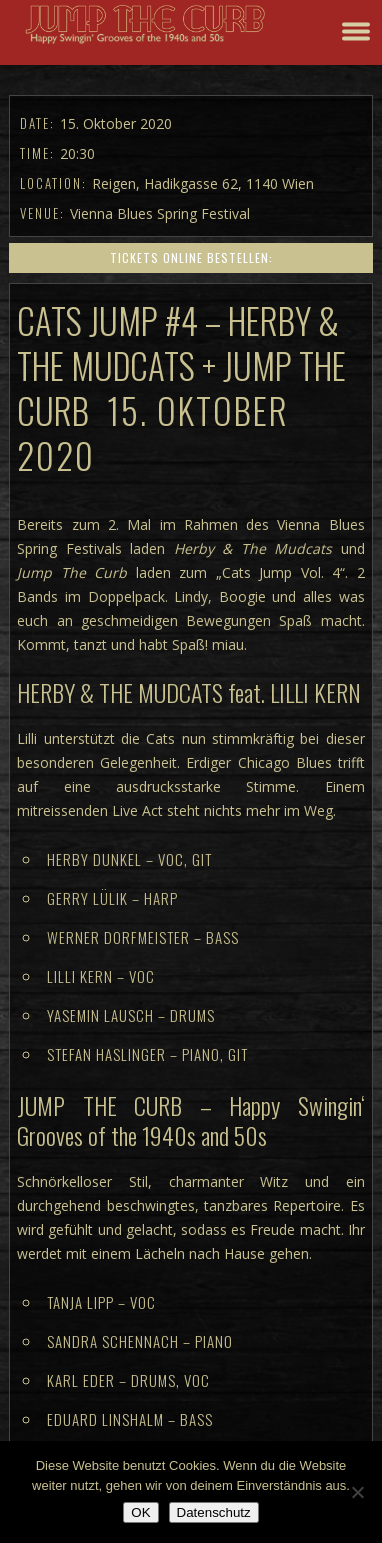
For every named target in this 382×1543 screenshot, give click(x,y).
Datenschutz (214, 1512)
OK (140, 1512)
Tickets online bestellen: (191, 257)
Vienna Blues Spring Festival (160, 213)
